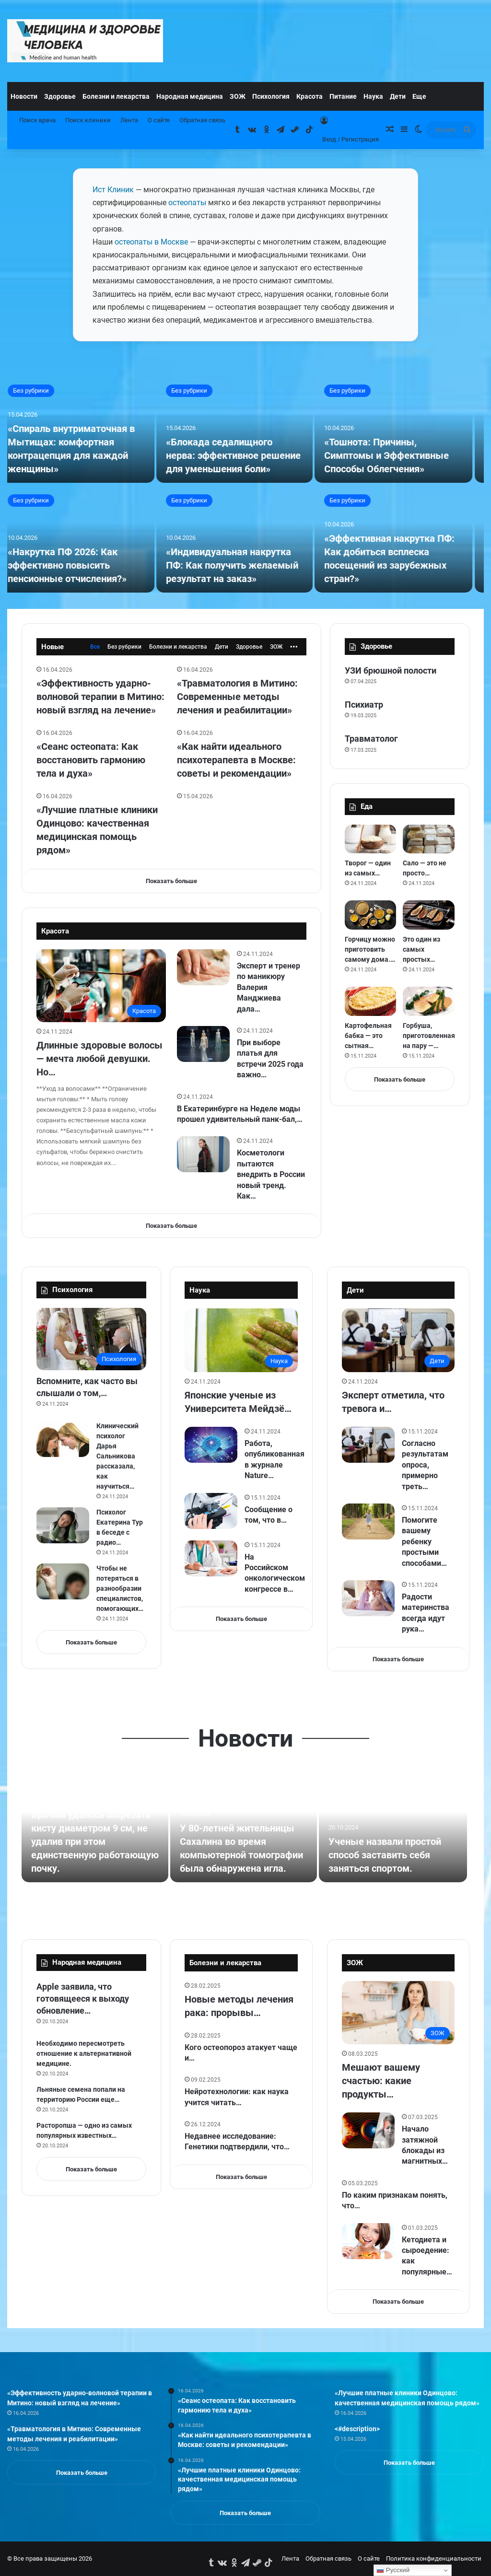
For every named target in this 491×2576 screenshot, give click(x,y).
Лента (129, 120)
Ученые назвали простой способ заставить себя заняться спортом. (384, 1855)
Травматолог (371, 739)
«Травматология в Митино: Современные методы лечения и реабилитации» (237, 696)
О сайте (159, 120)
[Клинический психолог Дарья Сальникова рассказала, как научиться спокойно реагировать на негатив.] (62, 1439)
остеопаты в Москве (151, 241)
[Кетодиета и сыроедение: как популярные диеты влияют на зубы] (368, 2241)
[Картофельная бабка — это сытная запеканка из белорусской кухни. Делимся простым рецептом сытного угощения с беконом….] (371, 1001)
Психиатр (364, 704)
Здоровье (60, 96)
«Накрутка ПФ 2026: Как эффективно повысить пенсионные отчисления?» (76, 565)
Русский (392, 2570)
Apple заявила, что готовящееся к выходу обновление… (82, 1999)
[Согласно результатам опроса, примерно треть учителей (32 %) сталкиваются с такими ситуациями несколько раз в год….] (368, 1445)
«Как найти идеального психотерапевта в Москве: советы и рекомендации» (236, 760)
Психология (271, 96)
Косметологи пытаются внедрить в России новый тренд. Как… (271, 1174)
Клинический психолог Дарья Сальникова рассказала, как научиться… (117, 1456)
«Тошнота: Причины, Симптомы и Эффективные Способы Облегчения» (395, 455)
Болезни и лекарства (116, 96)
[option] (245, 484)
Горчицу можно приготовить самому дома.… (370, 949)
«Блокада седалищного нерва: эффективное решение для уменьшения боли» (242, 455)
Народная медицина (189, 96)
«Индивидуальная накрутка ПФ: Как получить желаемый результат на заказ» (241, 565)
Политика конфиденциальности (433, 2558)
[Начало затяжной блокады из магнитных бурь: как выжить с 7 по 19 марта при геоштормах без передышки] (368, 2130)
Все (95, 646)
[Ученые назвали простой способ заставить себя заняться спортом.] (393, 1828)
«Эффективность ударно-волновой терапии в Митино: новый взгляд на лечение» (100, 696)
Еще (419, 96)
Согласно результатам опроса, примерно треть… (425, 1465)
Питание (343, 96)
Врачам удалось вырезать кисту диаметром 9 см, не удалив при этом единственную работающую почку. (95, 1841)
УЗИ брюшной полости (390, 670)
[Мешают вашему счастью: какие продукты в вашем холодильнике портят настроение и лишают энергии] (398, 2013)
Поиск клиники (88, 120)
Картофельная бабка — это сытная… (368, 1035)
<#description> (357, 2429)
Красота (309, 96)
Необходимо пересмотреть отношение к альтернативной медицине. (83, 2053)
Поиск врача (37, 120)
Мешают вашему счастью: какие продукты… (381, 2081)
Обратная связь (202, 120)
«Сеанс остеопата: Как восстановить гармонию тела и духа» (90, 760)
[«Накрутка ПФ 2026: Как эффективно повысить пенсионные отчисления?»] (85, 539)
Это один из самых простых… (421, 949)
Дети (398, 96)
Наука (373, 96)
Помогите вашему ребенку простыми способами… (424, 1541)
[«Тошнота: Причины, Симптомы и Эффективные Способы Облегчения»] (402, 429)
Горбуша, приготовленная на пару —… (429, 1035)
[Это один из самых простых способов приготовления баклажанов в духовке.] (429, 915)
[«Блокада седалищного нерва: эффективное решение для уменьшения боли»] (243, 429)
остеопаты (187, 202)
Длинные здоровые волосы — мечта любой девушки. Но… (99, 1058)
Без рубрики (40, 390)
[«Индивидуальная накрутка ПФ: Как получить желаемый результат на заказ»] (243, 539)
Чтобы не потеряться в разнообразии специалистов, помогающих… (119, 1588)
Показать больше (171, 881)
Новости (24, 96)
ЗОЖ (238, 96)
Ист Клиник (113, 189)
